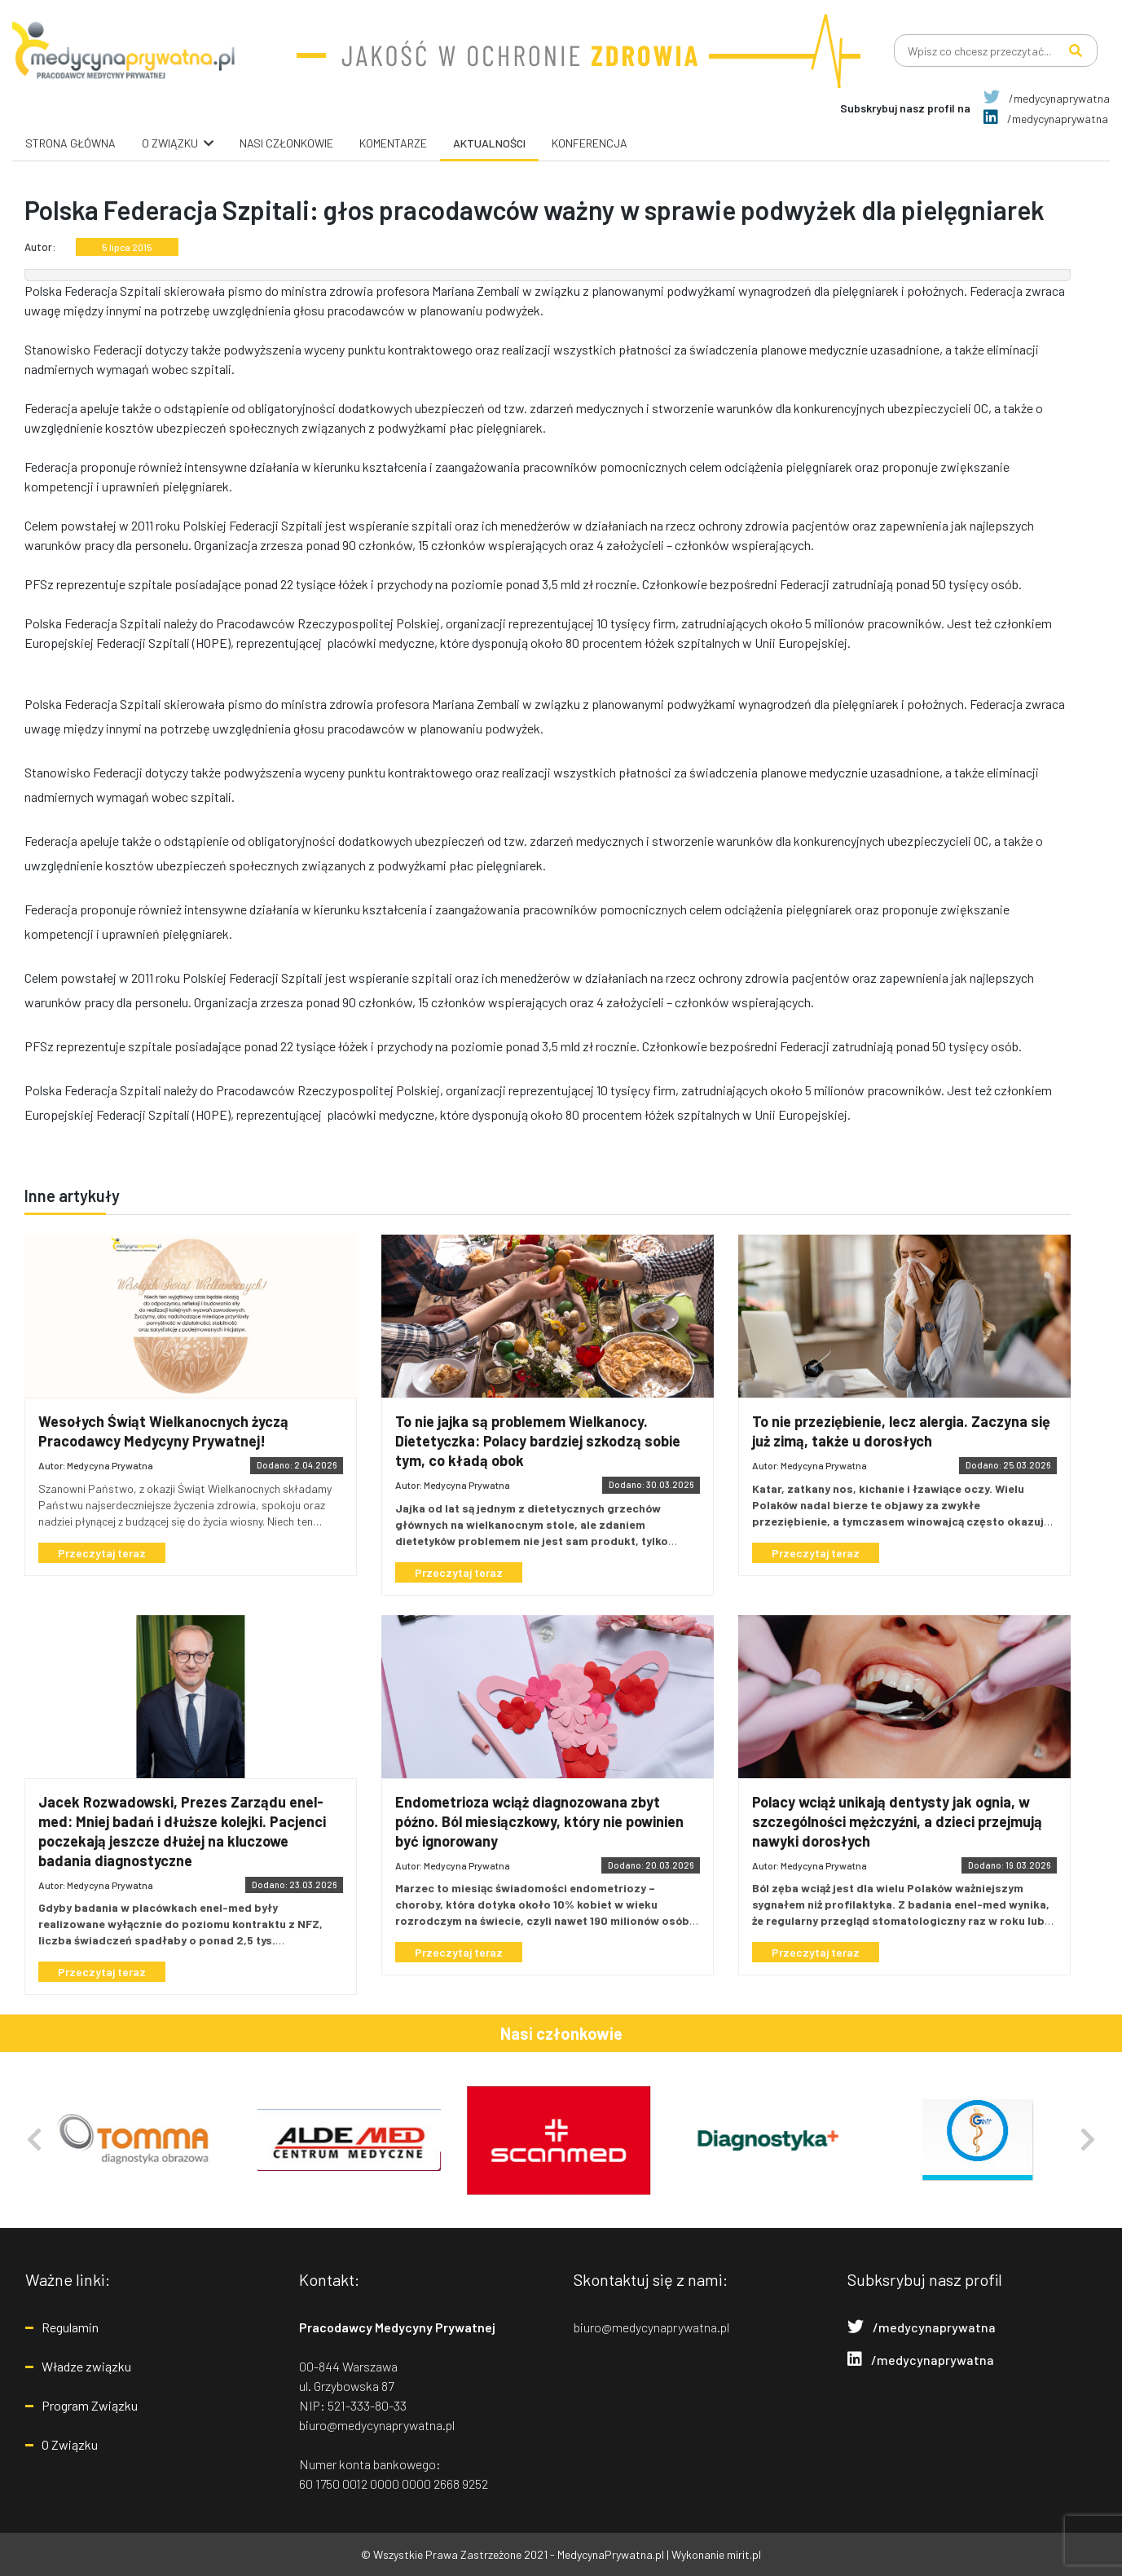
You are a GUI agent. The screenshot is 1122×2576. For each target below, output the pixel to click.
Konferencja (589, 143)
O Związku (70, 2444)
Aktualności (489, 143)
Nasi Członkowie (286, 143)
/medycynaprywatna (1046, 98)
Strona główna (70, 143)
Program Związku (90, 2405)
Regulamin (70, 2327)
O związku (170, 143)
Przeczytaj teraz (102, 1553)
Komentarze (393, 143)
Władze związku (86, 2366)
